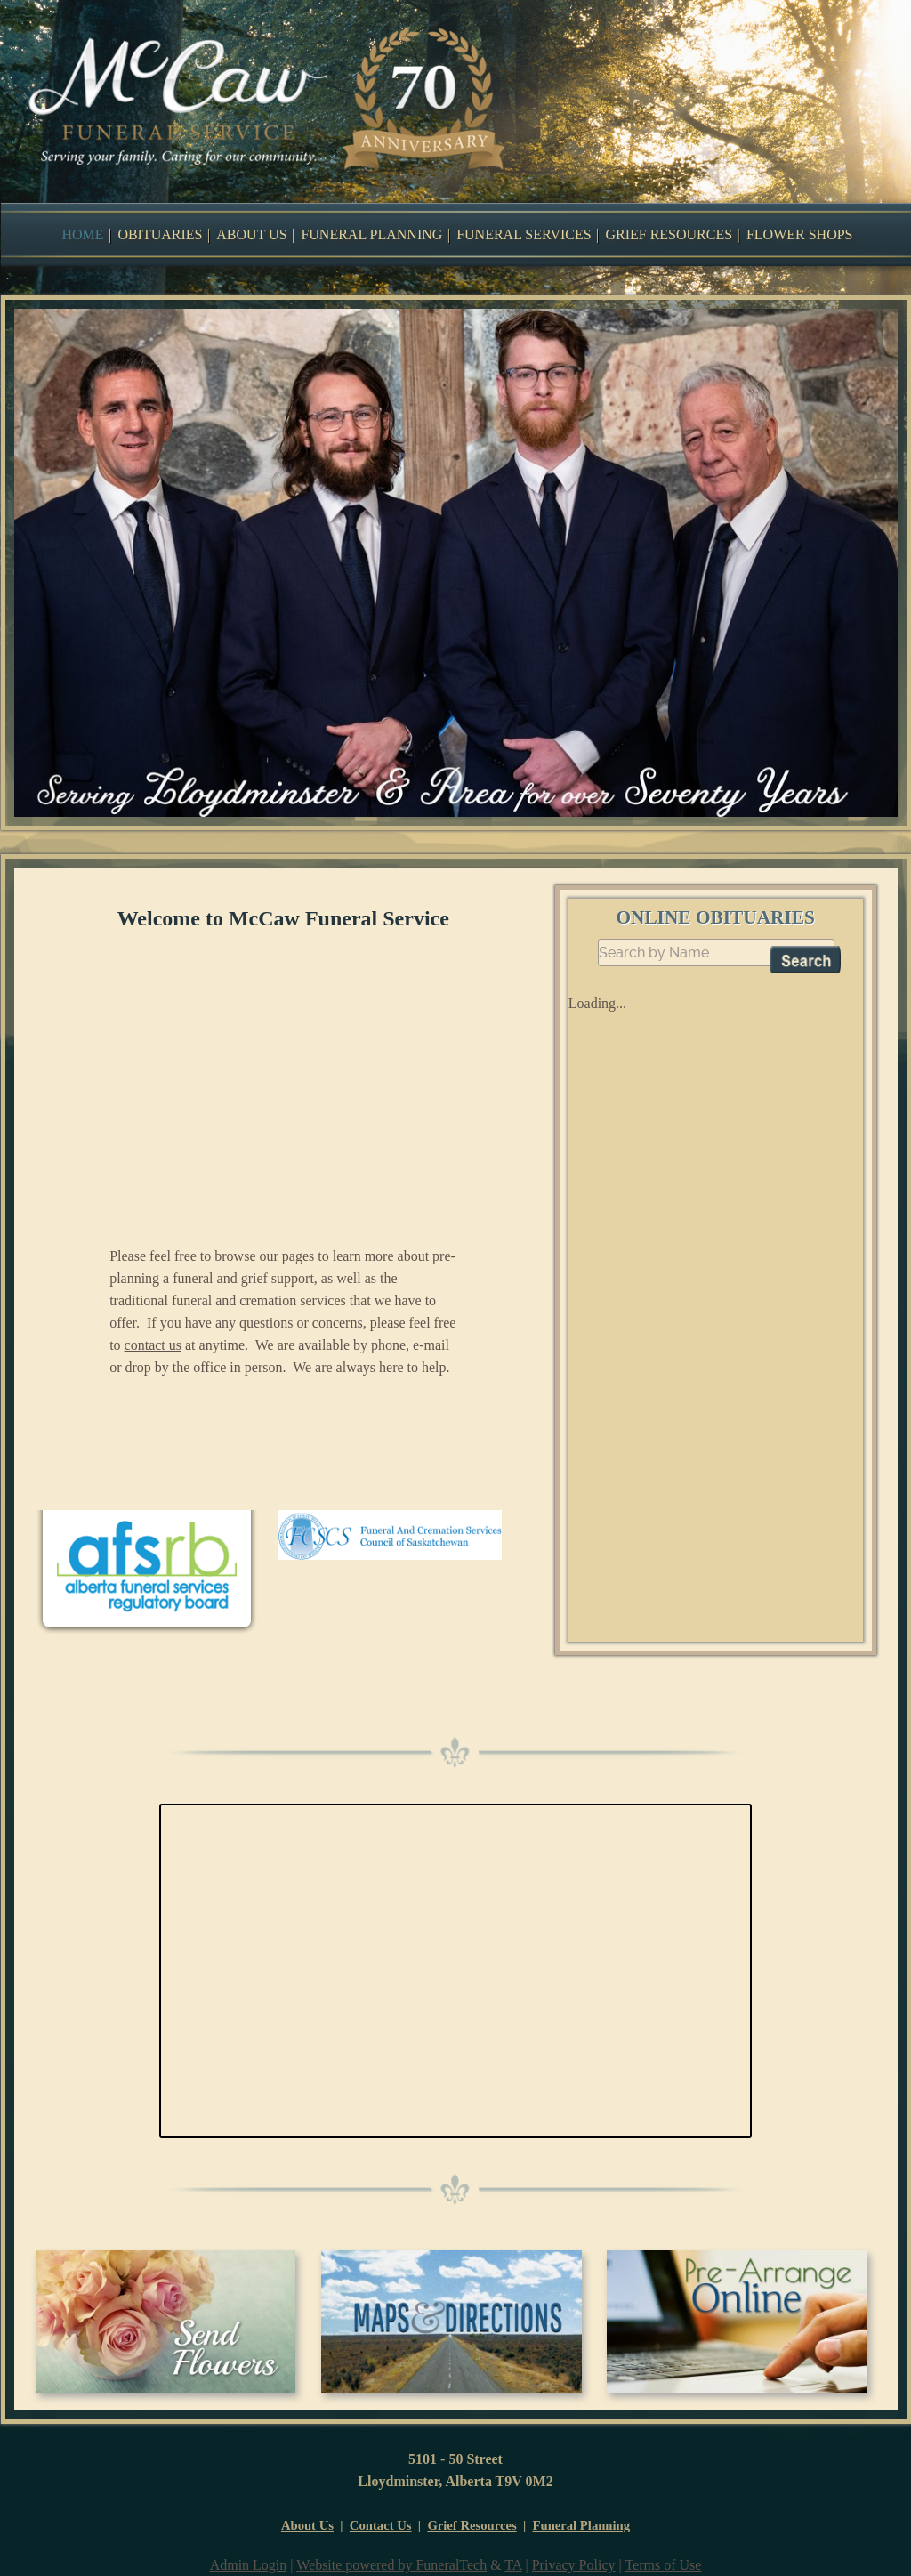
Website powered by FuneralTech (391, 2564)
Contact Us (381, 2525)
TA (512, 2564)
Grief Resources (471, 2525)
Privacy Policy (574, 2564)
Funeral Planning (582, 2525)
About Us (307, 2525)
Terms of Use (663, 2564)
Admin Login (248, 2564)
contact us (153, 1345)
